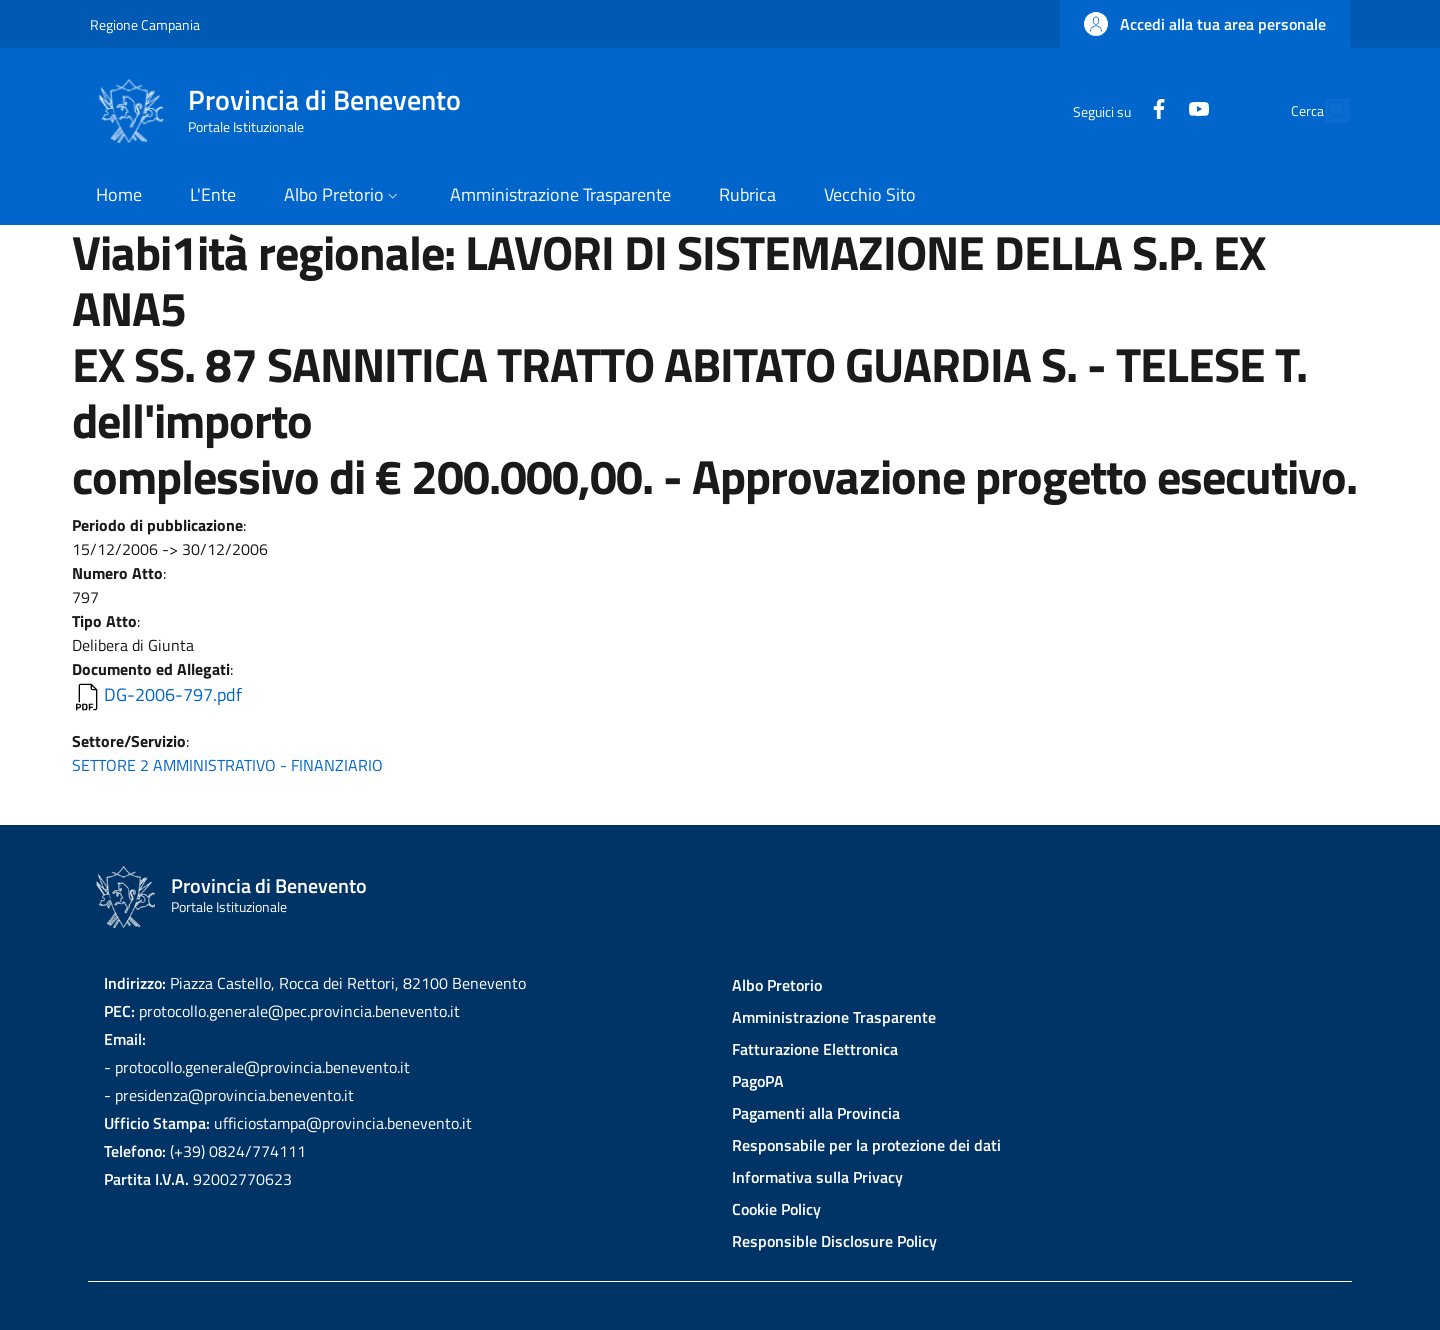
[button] (1205, 24)
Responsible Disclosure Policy (834, 1241)
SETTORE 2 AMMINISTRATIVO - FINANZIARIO (227, 765)
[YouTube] (1153, 110)
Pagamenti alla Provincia (816, 1113)
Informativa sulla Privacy (817, 1177)
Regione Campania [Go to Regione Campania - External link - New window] (145, 24)
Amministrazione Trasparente (834, 1017)
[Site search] (1326, 111)
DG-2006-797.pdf (173, 694)
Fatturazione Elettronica (815, 1049)
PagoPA (758, 1081)
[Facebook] (1113, 110)
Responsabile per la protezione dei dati (866, 1145)
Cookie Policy (776, 1209)
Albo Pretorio (777, 985)
